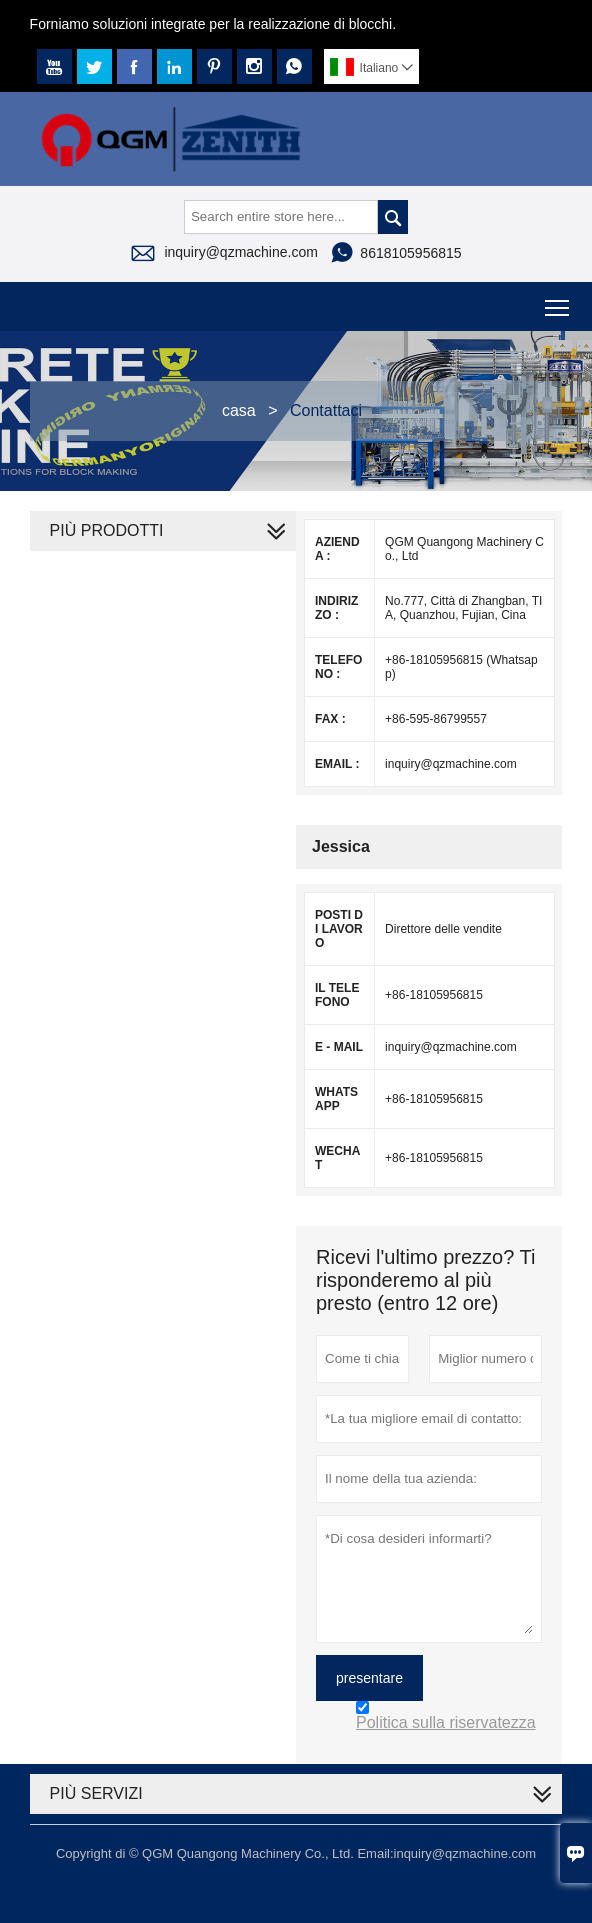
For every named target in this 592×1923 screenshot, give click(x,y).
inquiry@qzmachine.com (241, 252)
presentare (369, 1678)
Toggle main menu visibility (558, 300)
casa (239, 410)
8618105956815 (410, 253)
